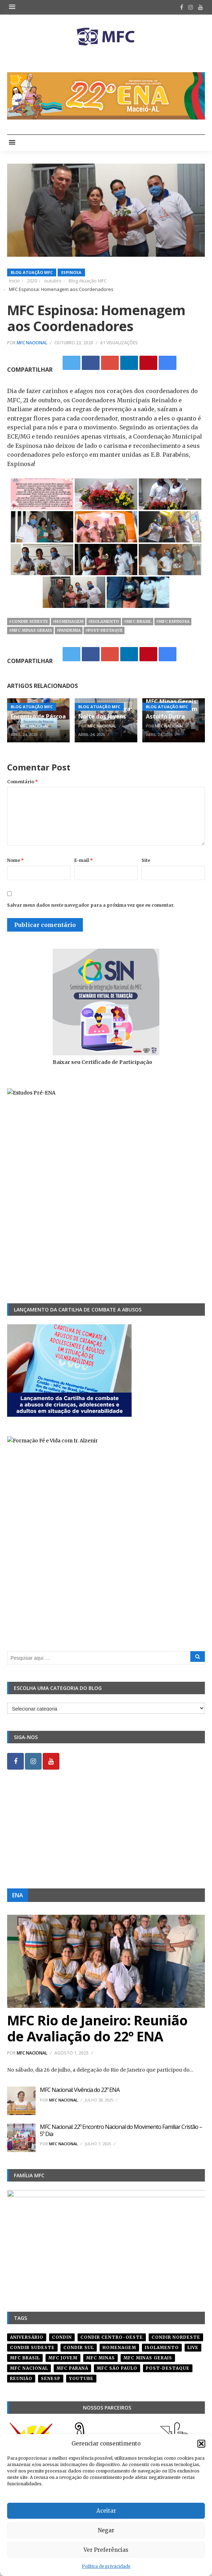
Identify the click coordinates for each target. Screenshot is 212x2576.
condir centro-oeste (111, 2337)
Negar (106, 2530)
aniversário (26, 2337)
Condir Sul (78, 2347)
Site (146, 860)
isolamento (162, 2347)
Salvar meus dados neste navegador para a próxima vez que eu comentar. (91, 905)
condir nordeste (176, 2337)
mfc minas (100, 2357)
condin (62, 2337)
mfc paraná (72, 2368)
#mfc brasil (138, 621)
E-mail (83, 860)
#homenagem (68, 621)
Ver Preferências (106, 2549)
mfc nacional (29, 2368)
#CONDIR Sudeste (28, 621)
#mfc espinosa (173, 621)
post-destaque (168, 2368)
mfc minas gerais (147, 2357)
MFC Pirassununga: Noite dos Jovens (105, 712)
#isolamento (103, 621)
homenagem (119, 2347)
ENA (17, 1895)
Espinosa (71, 272)
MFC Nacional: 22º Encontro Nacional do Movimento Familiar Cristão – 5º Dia (121, 2130)
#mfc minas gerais (30, 630)
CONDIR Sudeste (32, 2347)
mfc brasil (25, 2357)
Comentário (22, 781)
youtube (81, 2378)
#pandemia (69, 630)
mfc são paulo (117, 2368)
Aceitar (106, 2510)
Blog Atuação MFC (32, 272)
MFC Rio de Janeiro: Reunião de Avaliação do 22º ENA (97, 2028)
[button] (201, 2443)
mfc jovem (63, 2357)
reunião (21, 2378)
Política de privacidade (106, 2566)
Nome (15, 860)
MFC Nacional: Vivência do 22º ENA (80, 2090)
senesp (50, 2378)
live (192, 2347)
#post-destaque (104, 630)
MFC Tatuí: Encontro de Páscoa (38, 712)
